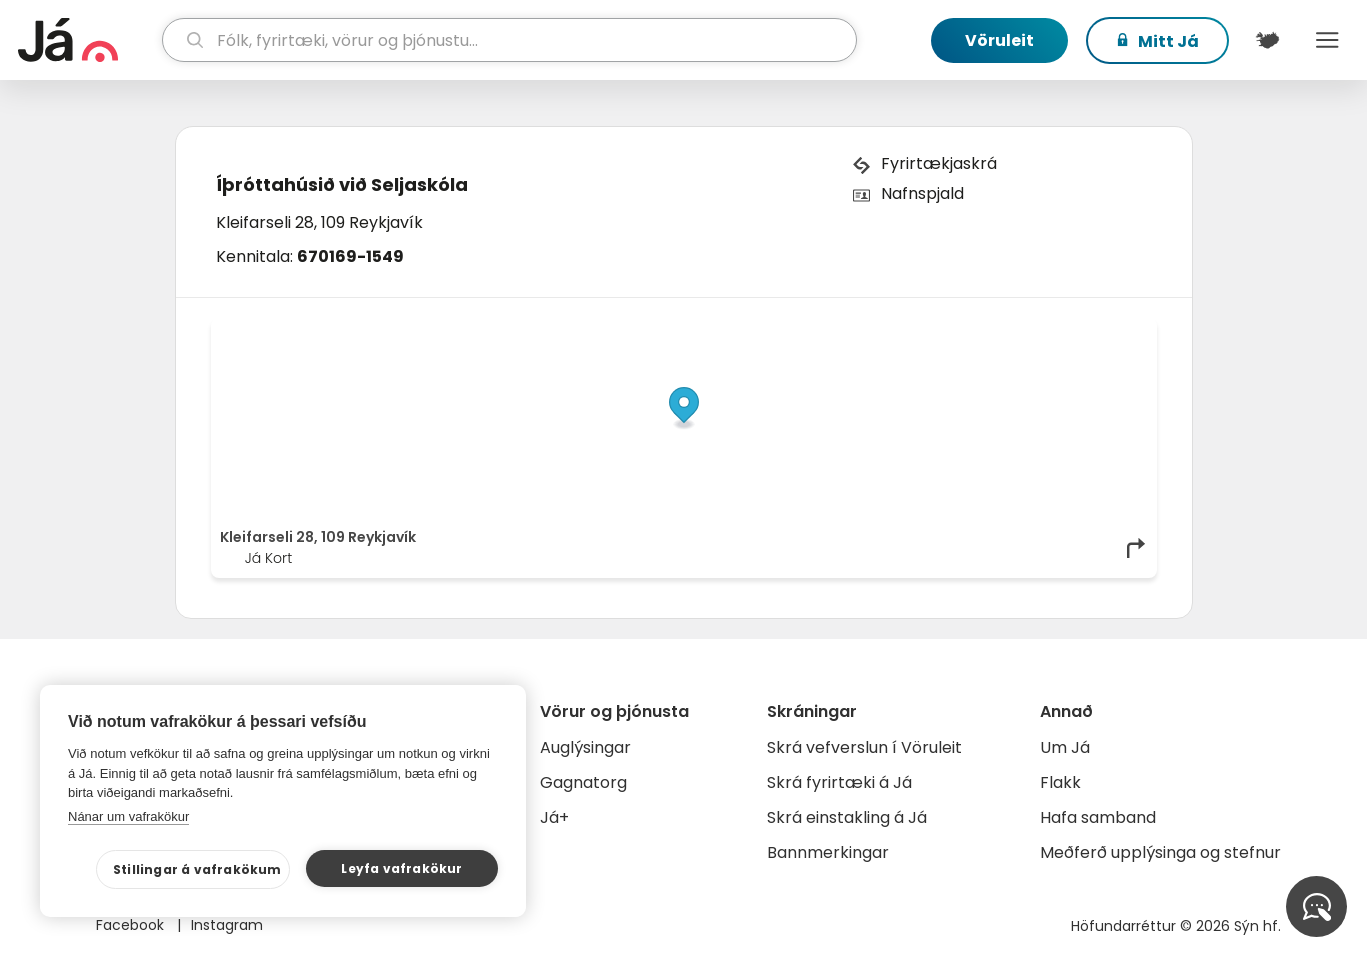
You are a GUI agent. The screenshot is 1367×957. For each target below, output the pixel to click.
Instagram (227, 925)
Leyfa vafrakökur (401, 868)
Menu (1327, 40)
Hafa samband (1098, 817)
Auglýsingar (585, 747)
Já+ (554, 817)
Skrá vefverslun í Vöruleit (864, 747)
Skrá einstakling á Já (847, 817)
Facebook (132, 925)
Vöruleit (999, 40)
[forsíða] (87, 40)
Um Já (1065, 747)
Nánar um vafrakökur (128, 816)
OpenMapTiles (1109, 332)
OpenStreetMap (1012, 332)
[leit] (509, 40)
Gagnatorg (583, 782)
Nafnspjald (922, 193)
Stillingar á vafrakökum (197, 869)
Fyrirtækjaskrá (939, 163)
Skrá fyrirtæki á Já (839, 782)
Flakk (1060, 782)
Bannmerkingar (828, 852)
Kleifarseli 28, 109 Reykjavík (319, 222)
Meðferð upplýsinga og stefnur (1160, 852)
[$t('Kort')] (1267, 40)
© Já (941, 332)
